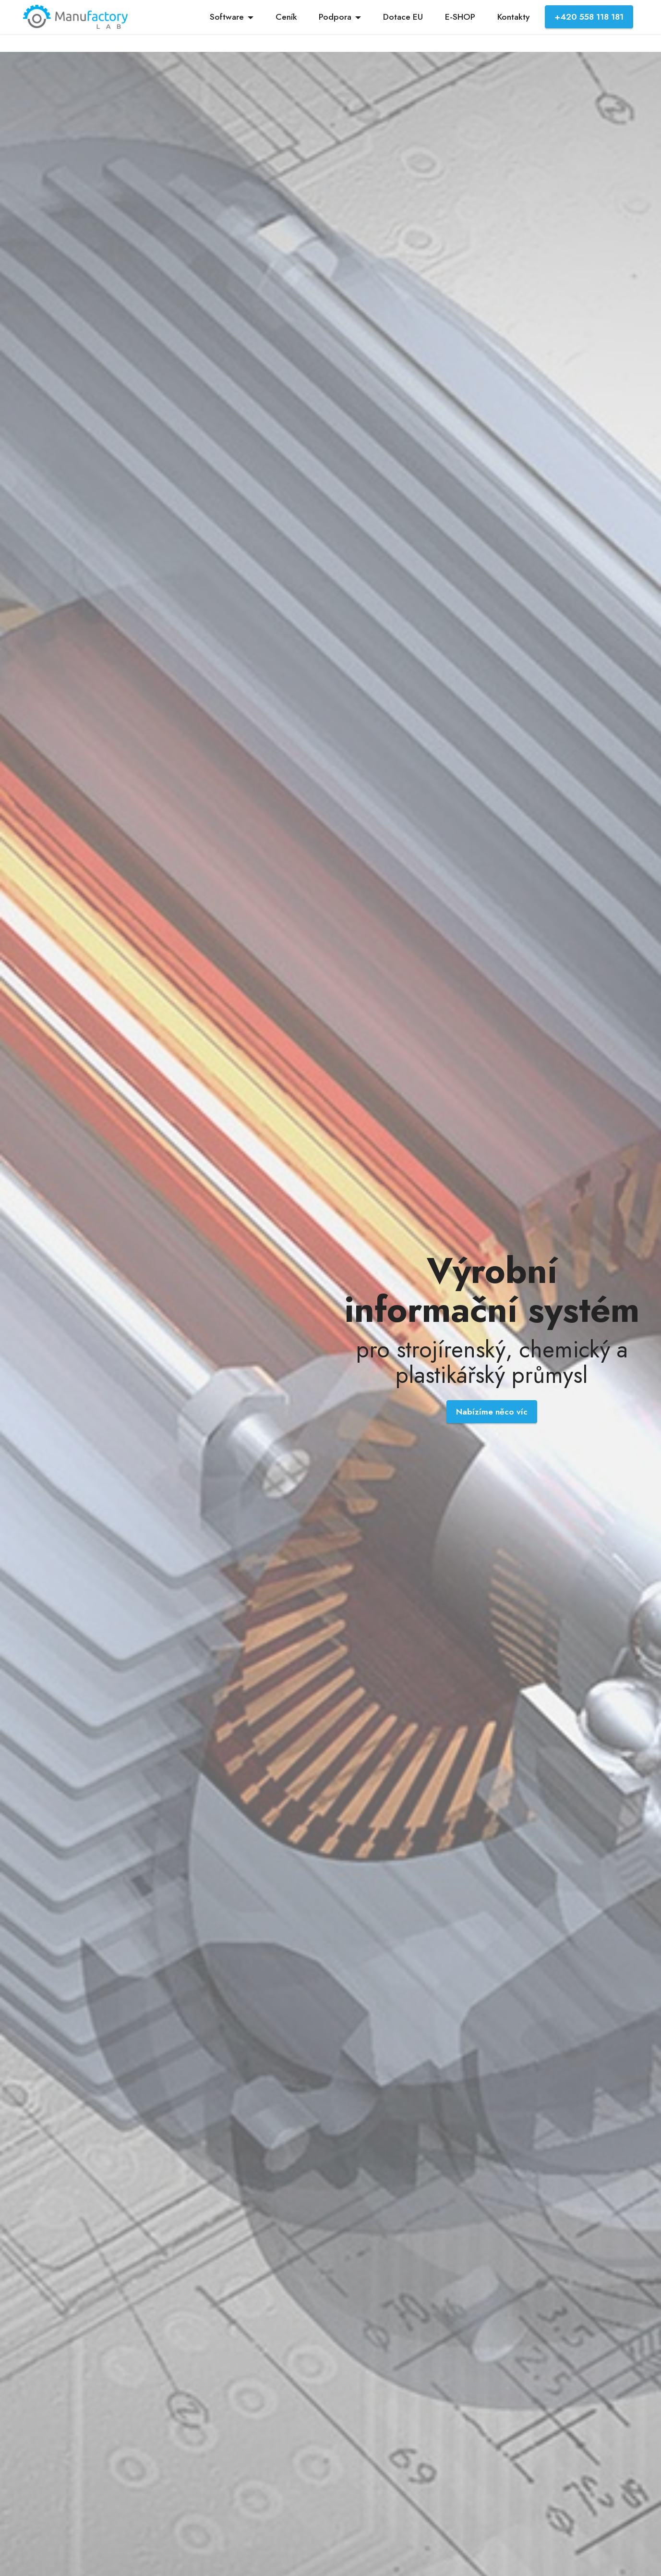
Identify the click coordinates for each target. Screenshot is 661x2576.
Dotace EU (403, 17)
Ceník (286, 17)
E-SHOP (460, 17)
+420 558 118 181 (589, 17)
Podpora (335, 17)
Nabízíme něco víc (492, 1411)
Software (227, 17)
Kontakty (513, 17)
